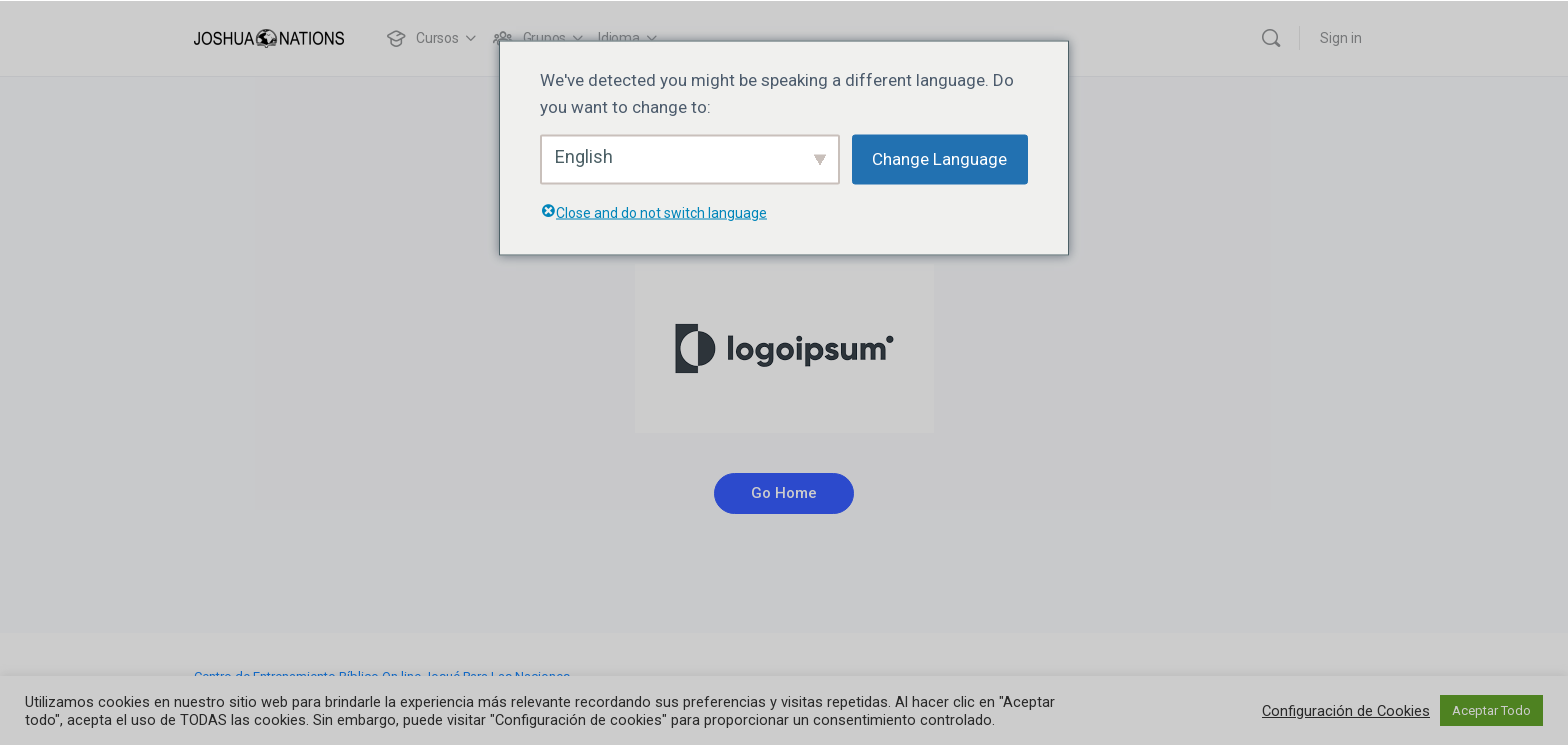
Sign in (1341, 38)
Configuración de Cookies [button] (1346, 711)
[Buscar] (1271, 38)
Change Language (939, 159)
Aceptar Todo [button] (1491, 710)
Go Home (784, 493)
